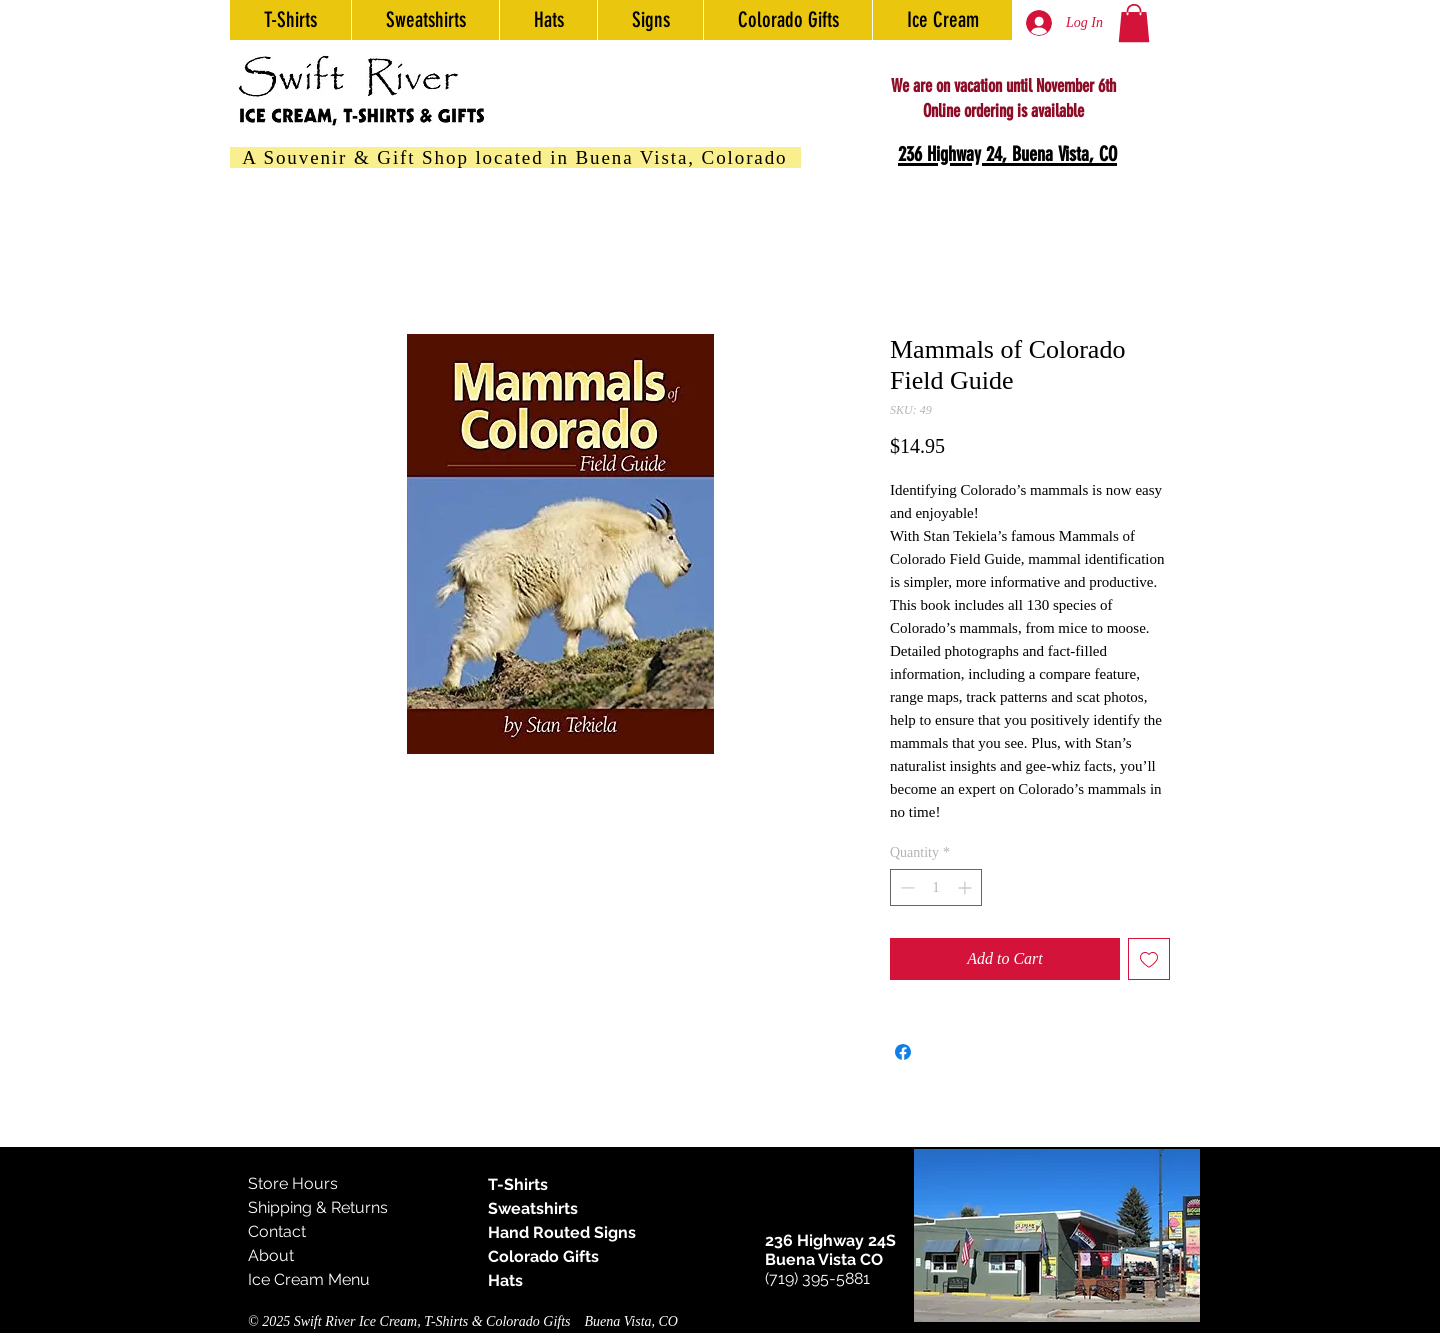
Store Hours (293, 1183)
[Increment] (966, 887)
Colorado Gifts (543, 1256)
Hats (505, 1280)
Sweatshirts (533, 1208)
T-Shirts (518, 1184)
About (271, 1255)
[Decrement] (905, 887)
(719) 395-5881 (817, 1278)
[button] (1134, 23)
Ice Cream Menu (309, 1279)
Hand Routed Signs (562, 1232)
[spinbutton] (936, 887)
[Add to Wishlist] (1149, 959)
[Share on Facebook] (903, 1052)
